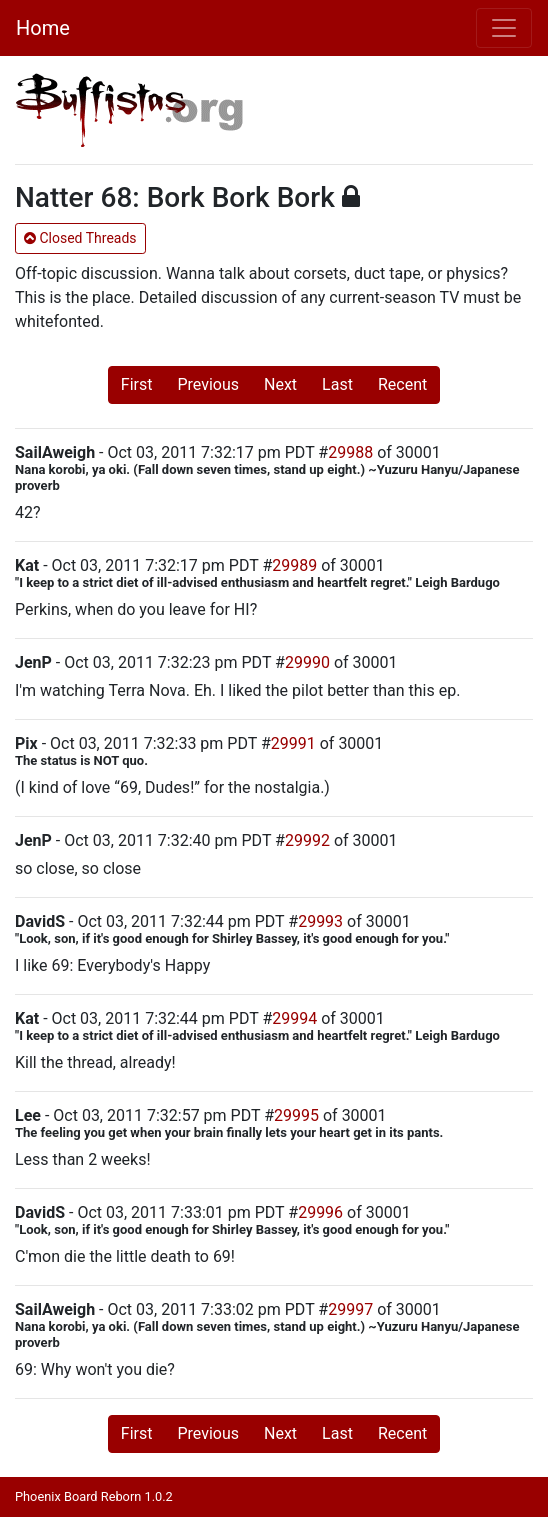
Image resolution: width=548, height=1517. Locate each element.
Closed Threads (80, 238)
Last (337, 384)
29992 (307, 840)
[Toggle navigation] (504, 28)
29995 (296, 1115)
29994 (294, 1018)
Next (280, 384)
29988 (350, 452)
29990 (307, 662)
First (137, 384)
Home (43, 28)
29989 (294, 565)
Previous (208, 384)
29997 (350, 1309)
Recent (402, 384)
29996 (320, 1212)
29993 (320, 921)
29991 (293, 743)
